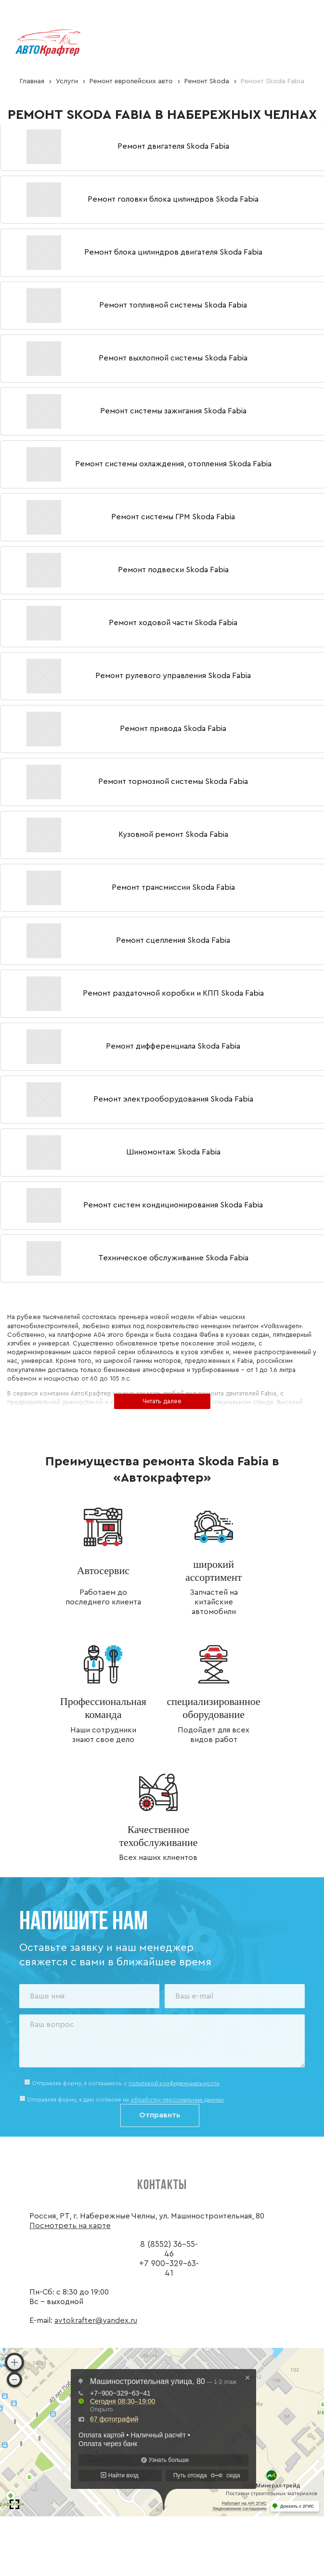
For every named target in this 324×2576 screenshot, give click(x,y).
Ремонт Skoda (206, 81)
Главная (32, 81)
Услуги (67, 81)
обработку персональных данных (177, 2099)
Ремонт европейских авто (131, 81)
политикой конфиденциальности (174, 2083)
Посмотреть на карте (70, 2226)
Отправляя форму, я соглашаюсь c (126, 2083)
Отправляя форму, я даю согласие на (125, 2099)
